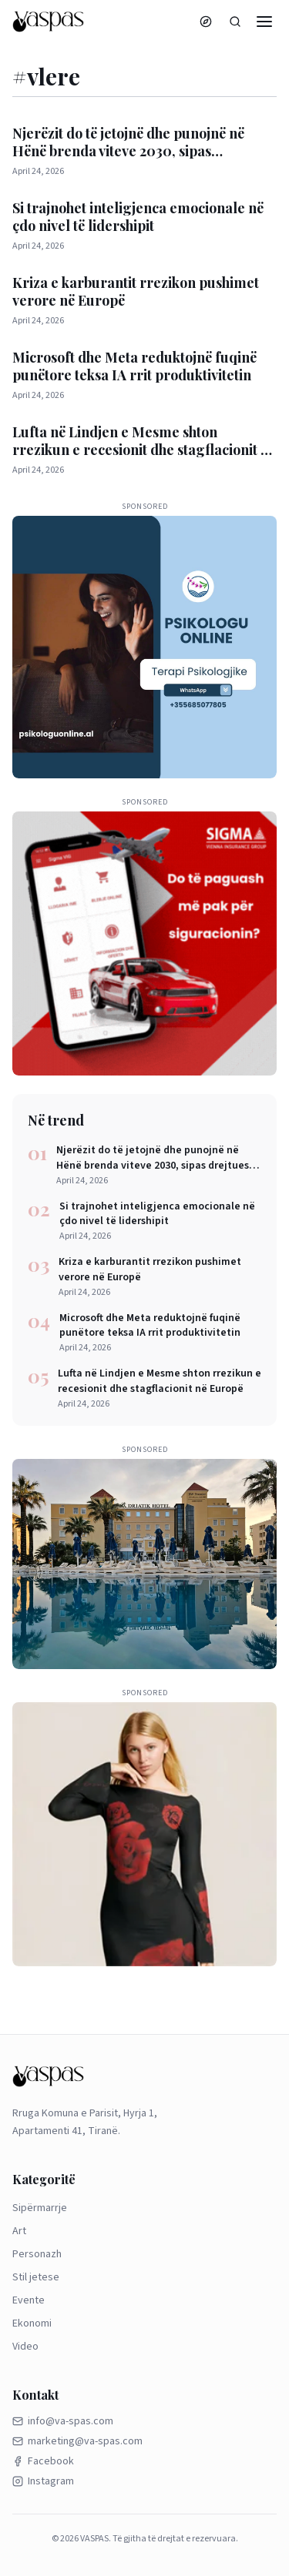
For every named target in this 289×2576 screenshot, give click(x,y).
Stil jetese (35, 2277)
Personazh (37, 2254)
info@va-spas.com (62, 2421)
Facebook (43, 2461)
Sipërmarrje (39, 2208)
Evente (28, 2300)
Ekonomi (32, 2323)
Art (19, 2231)
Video (25, 2346)
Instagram (43, 2481)
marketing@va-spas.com (77, 2441)
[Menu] (264, 21)
